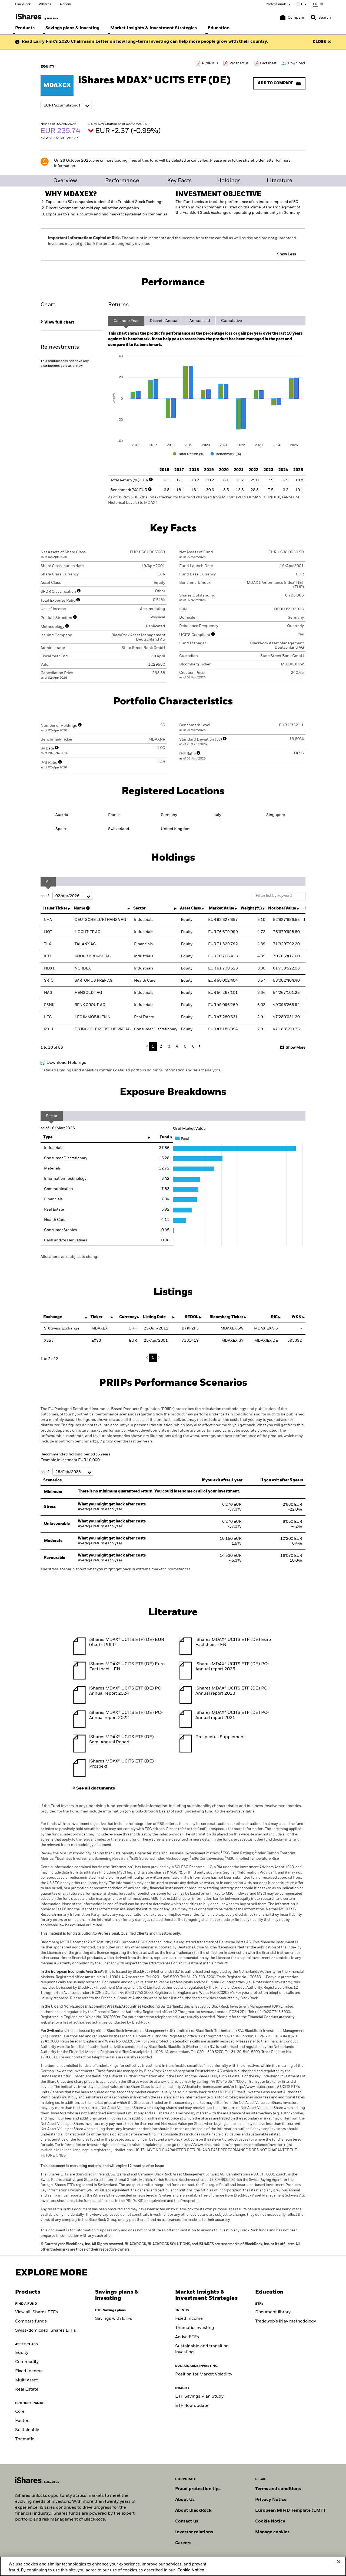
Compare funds (31, 2321)
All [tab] (48, 882)
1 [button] (153, 1046)
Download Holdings (66, 1063)
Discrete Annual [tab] (164, 321)
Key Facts (179, 181)
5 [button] (185, 1046)
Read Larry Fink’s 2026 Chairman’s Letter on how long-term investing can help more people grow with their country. (145, 41)
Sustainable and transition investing (202, 2349)
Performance (122, 181)
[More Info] (151, 479)
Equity (21, 2353)
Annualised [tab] (199, 321)
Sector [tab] (51, 1116)
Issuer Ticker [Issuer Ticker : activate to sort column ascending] (55, 908)
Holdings (229, 181)
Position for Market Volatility (203, 2374)
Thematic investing (194, 2328)
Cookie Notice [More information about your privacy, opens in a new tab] (190, 2573)
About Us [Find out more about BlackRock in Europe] (185, 2500)
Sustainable (27, 2430)
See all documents (95, 1788)
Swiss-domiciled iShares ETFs (45, 2330)
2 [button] (161, 1046)
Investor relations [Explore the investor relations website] (194, 2532)
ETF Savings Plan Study (199, 2396)
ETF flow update (191, 2406)
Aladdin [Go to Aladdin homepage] (65, 4)
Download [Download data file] (296, 63)
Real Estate (26, 2389)
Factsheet (268, 63)
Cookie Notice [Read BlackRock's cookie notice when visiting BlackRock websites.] (270, 2521)
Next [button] (198, 1046)
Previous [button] (148, 1046)
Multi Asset (26, 2380)
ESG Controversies (206, 1859)
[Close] (339, 2565)
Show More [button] (295, 1047)
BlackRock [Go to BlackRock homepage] (23, 4)
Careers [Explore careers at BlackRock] (183, 2543)
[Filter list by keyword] (279, 896)
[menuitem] (25, 28)
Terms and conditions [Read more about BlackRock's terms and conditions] (278, 2489)
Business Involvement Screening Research (91, 1859)
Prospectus (239, 63)
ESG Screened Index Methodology (158, 1859)
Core (20, 2412)
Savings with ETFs (113, 2319)
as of (67, 896)
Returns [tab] (118, 305)
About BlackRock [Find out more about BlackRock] (193, 2510)
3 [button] (169, 1046)
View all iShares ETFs (36, 2312)
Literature (279, 181)
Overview (65, 181)
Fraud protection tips (198, 2489)
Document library (273, 2312)
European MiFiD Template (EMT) (290, 2510)
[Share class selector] (66, 105)
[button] (313, 17)
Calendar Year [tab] (126, 321)
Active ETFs (187, 2337)
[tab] (72, 322)
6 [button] (193, 1046)
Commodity (27, 2362)
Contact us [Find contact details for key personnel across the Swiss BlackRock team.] (186, 2521)
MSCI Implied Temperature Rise (252, 1859)
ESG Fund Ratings (237, 1853)
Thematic (24, 2439)
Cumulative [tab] (231, 321)
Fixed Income (29, 2371)
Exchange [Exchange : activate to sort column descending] (52, 1317)
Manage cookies (272, 2532)
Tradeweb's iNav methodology (285, 2321)
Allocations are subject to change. (70, 1257)
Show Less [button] (286, 254)
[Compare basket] (292, 17)
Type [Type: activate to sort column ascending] (47, 1137)
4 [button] (177, 1046)
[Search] (321, 17)
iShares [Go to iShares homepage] (45, 4)
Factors (23, 2421)
